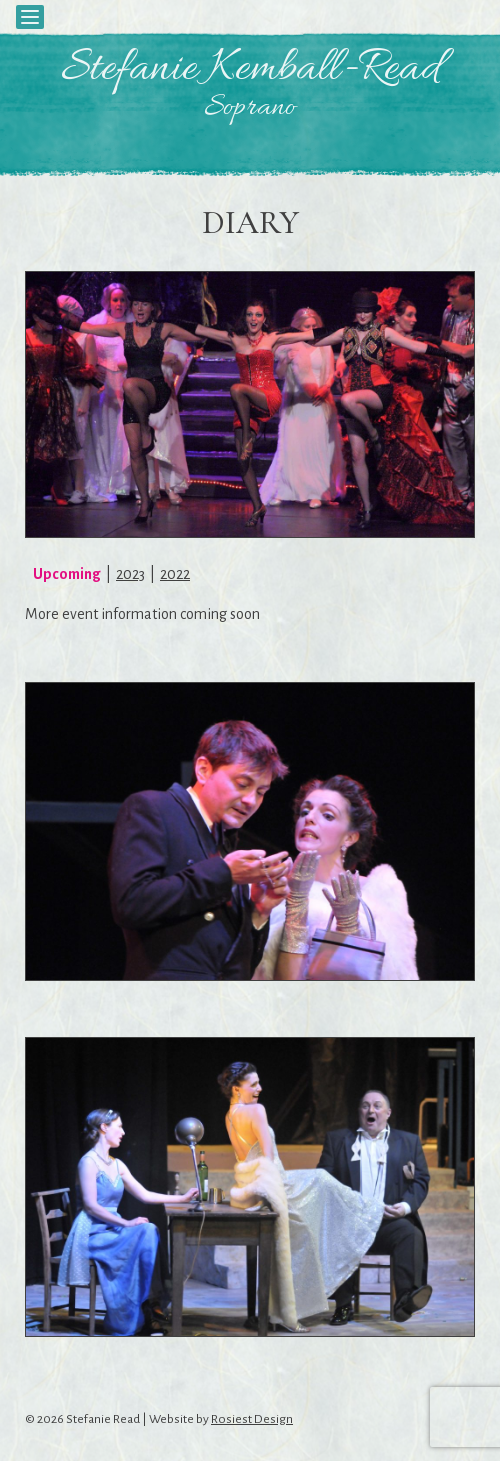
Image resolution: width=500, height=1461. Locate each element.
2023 (130, 574)
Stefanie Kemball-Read (250, 70)
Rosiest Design (252, 1419)
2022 (175, 574)
